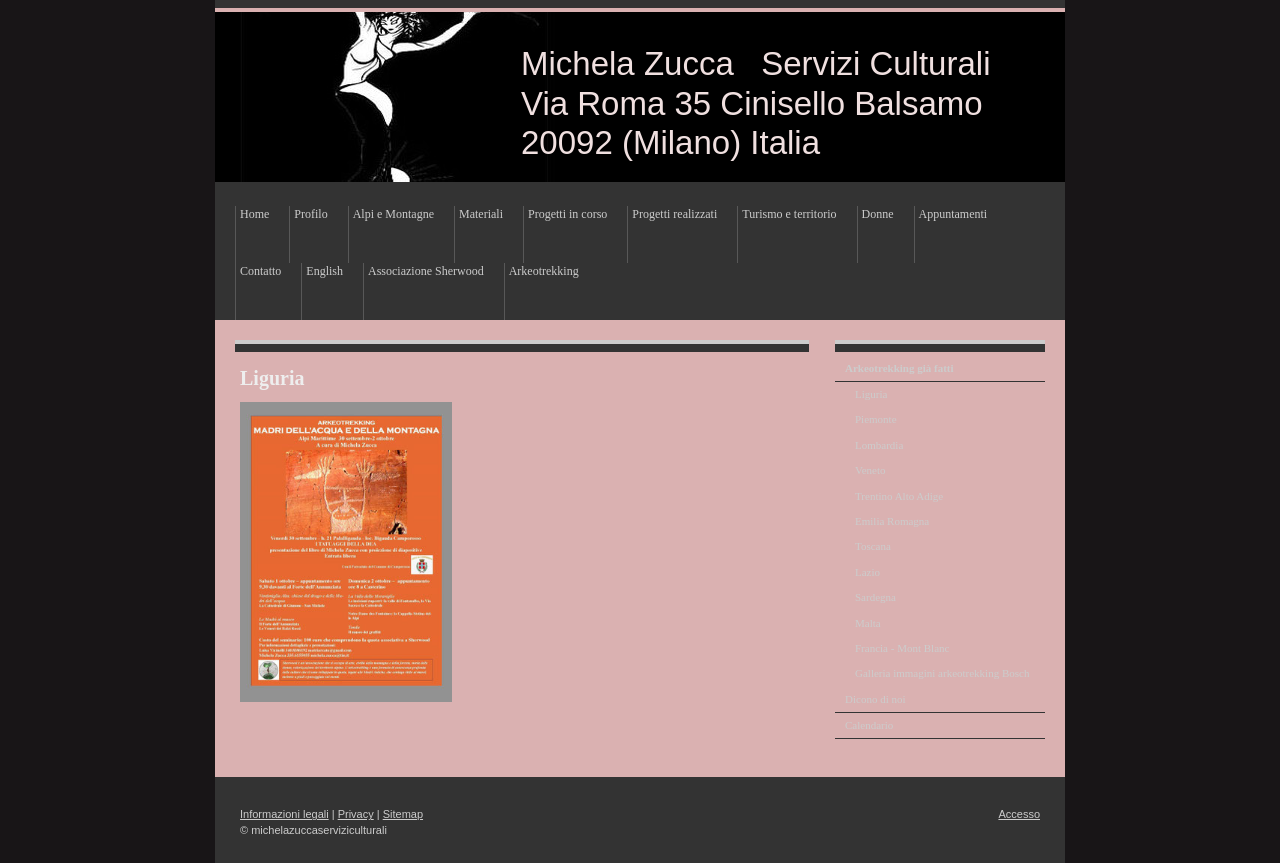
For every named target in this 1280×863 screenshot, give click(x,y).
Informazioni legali (284, 814)
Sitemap (403, 814)
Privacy (356, 814)
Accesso (1019, 814)
